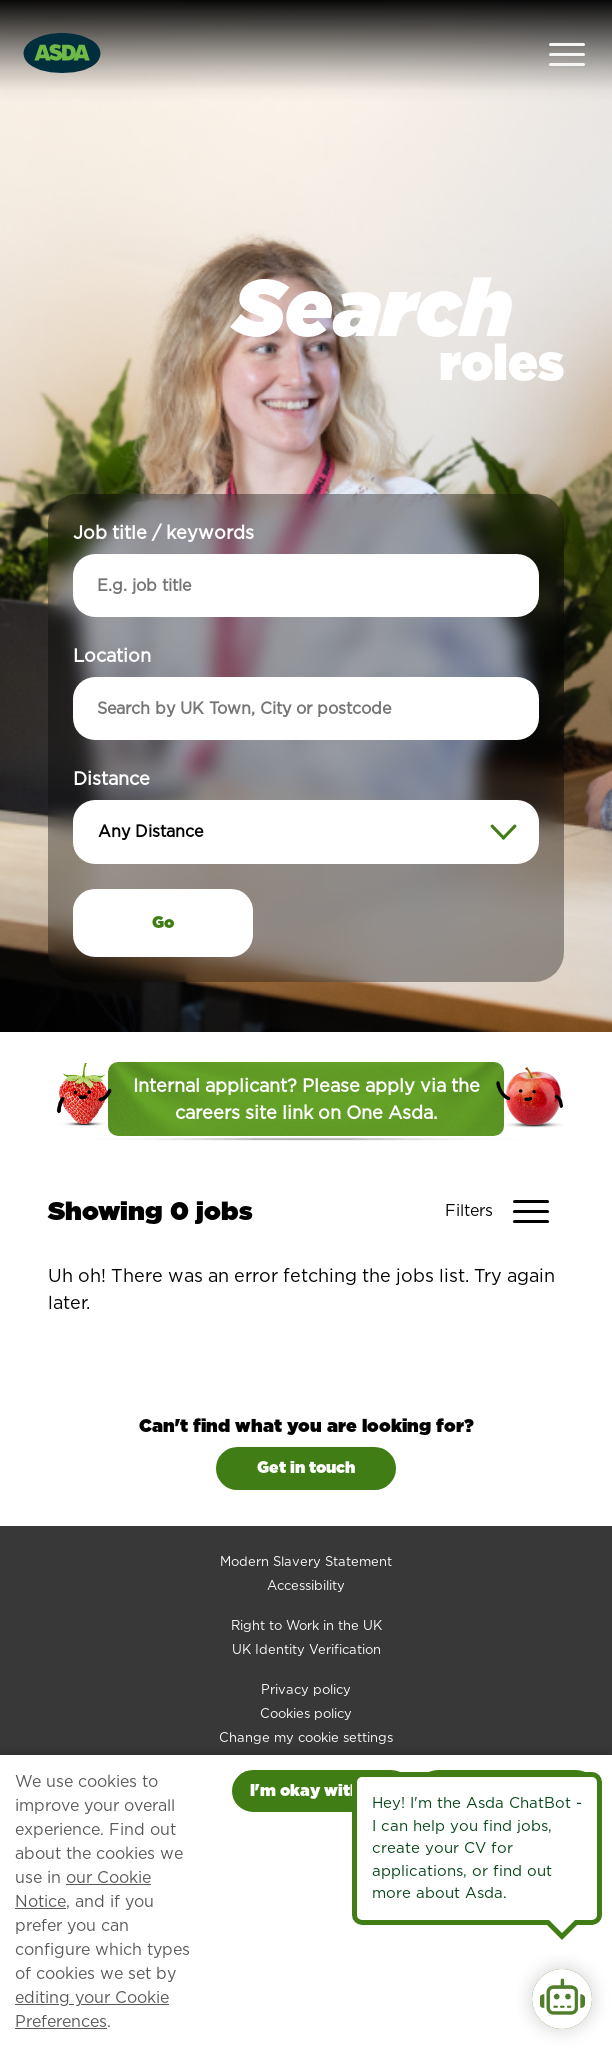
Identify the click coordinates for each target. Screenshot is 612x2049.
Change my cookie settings (306, 1692)
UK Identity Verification (306, 1604)
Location (112, 610)
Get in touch (306, 1423)
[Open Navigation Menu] (567, 30)
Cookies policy (306, 1668)
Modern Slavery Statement (306, 1516)
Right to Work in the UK (306, 1580)
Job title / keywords (163, 487)
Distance (111, 733)
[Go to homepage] (62, 28)
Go (163, 877)
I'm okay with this (322, 1790)
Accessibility (306, 1540)
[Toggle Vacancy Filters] (504, 1167)
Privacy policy (306, 1644)
